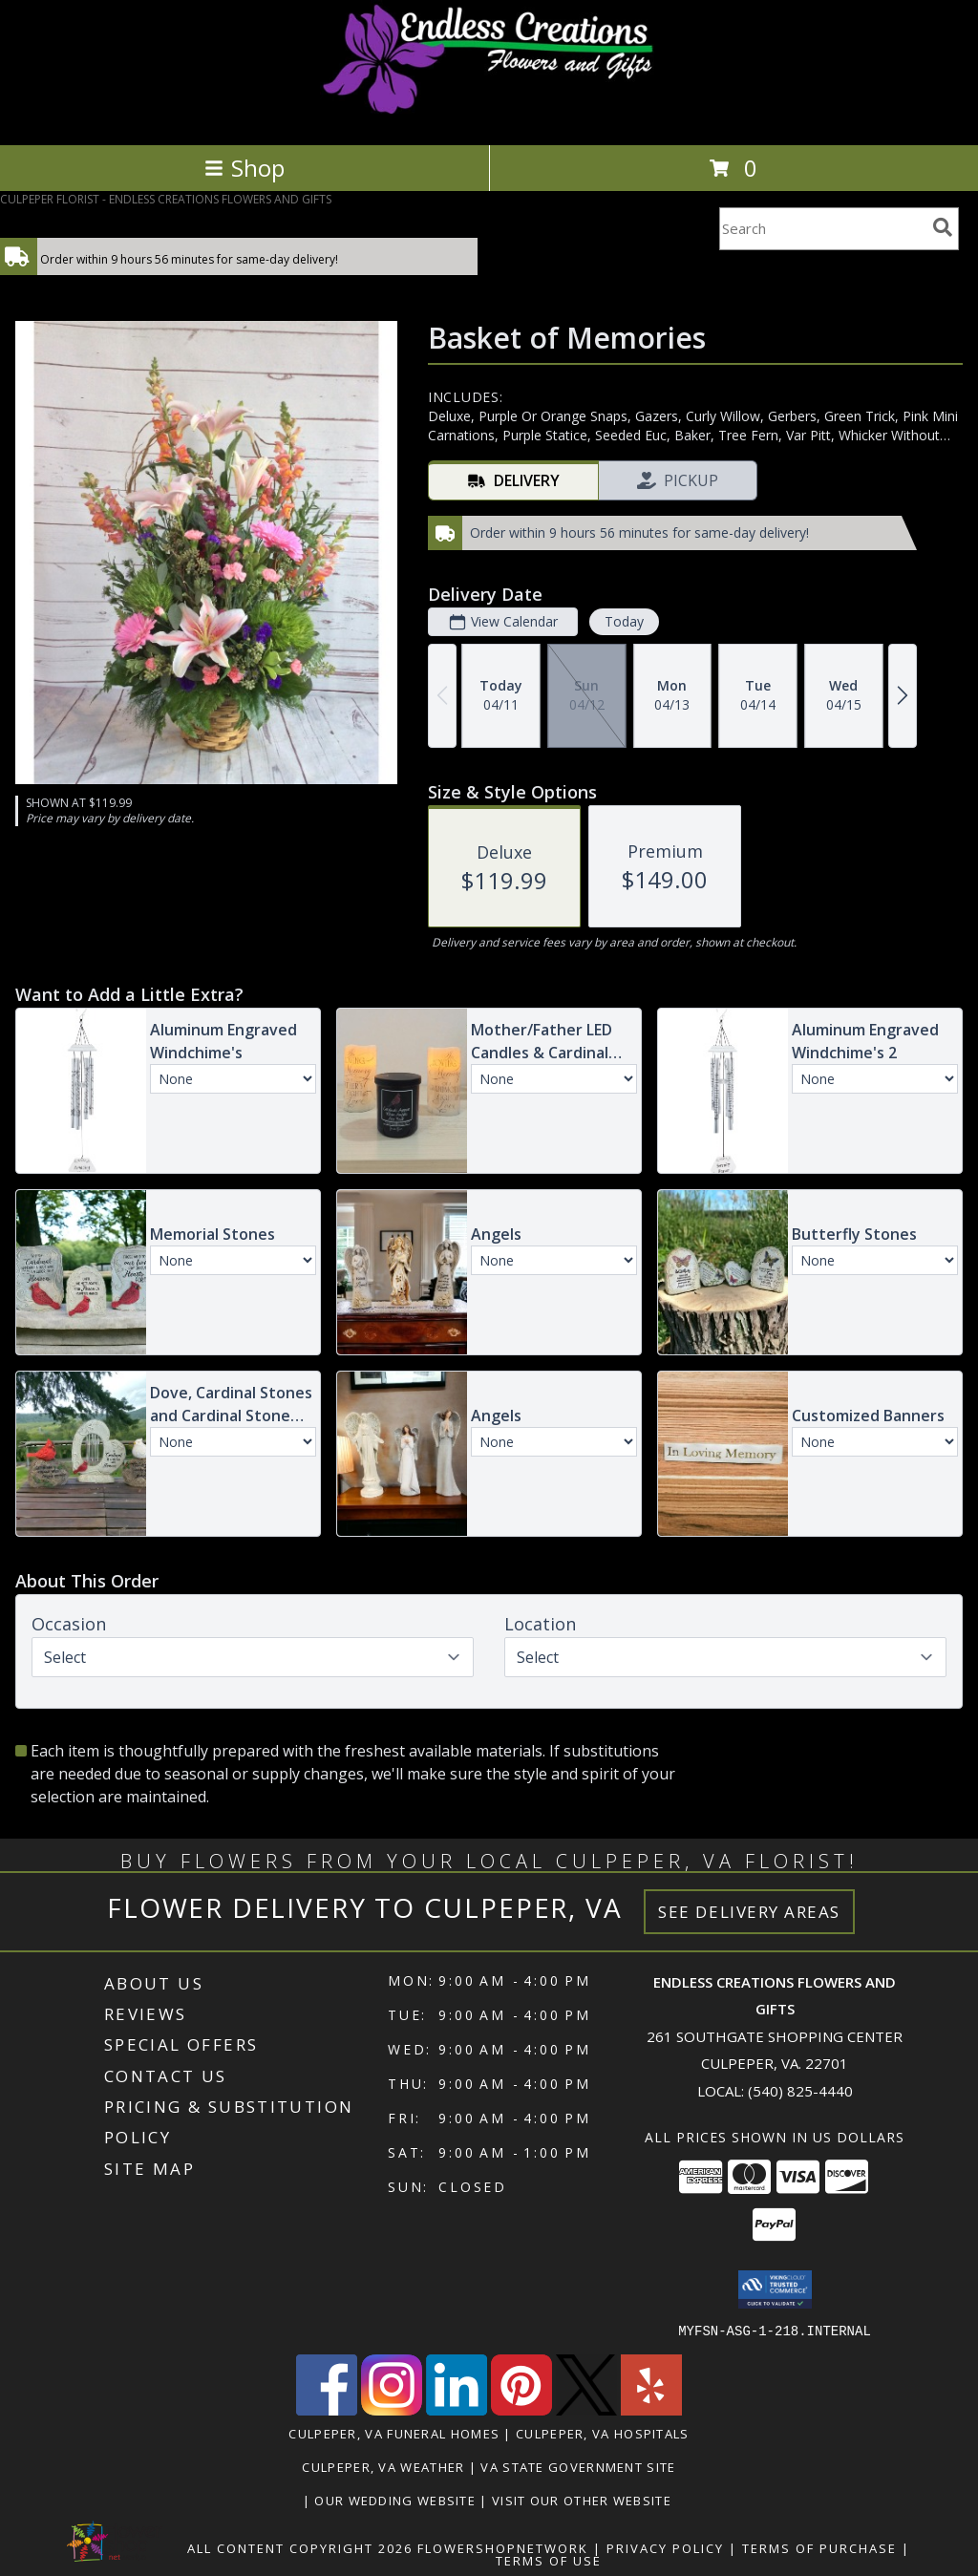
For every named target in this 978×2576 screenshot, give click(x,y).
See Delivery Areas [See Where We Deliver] (749, 1912)
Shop (244, 167)
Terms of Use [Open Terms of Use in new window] (549, 2559)
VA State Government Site (577, 2466)
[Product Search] (822, 228)
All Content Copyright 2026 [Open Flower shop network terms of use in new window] (300, 2547)
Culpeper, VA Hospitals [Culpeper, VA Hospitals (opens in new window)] (603, 2432)
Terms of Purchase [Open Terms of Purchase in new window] (819, 2547)
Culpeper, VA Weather (383, 2466)
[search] (942, 227)
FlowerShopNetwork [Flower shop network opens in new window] (502, 2547)
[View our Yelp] (651, 2409)
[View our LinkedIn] (456, 2409)
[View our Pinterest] (521, 2409)
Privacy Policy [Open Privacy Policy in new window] (665, 2547)
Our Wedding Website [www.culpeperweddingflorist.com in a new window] (396, 2499)
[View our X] (586, 2409)
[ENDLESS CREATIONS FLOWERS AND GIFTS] (489, 117)
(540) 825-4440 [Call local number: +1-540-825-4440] (800, 2090)
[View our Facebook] (326, 2409)
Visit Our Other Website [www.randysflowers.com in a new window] (583, 2499)
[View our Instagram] (391, 2409)
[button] (775, 2289)
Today (624, 621)
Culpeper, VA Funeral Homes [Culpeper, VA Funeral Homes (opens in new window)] (394, 2432)
